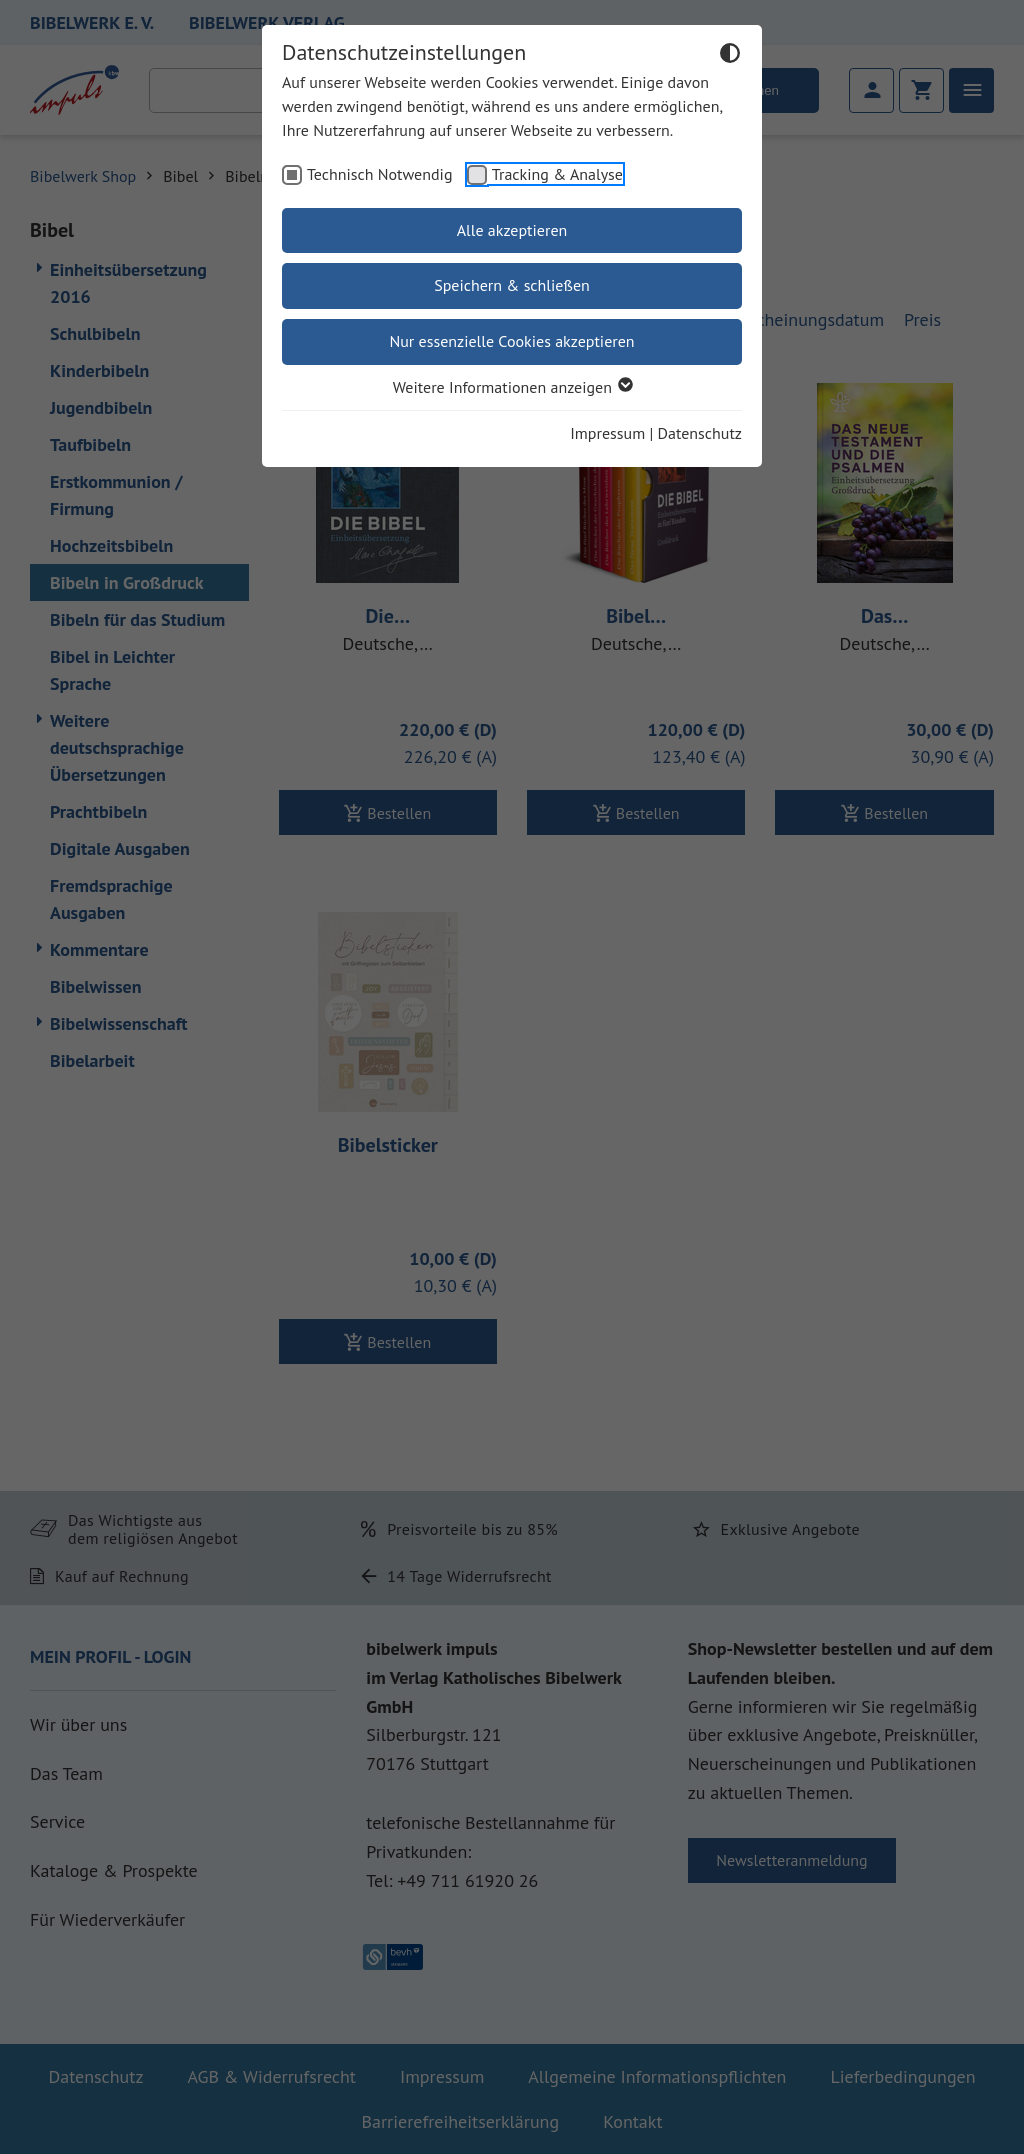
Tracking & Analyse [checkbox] (557, 174)
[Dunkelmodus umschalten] (730, 56)
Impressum (607, 433)
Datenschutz (700, 433)
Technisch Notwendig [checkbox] (380, 174)
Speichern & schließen (512, 285)
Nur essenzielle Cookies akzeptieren (511, 341)
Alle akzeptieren (512, 230)
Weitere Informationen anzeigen (512, 387)
